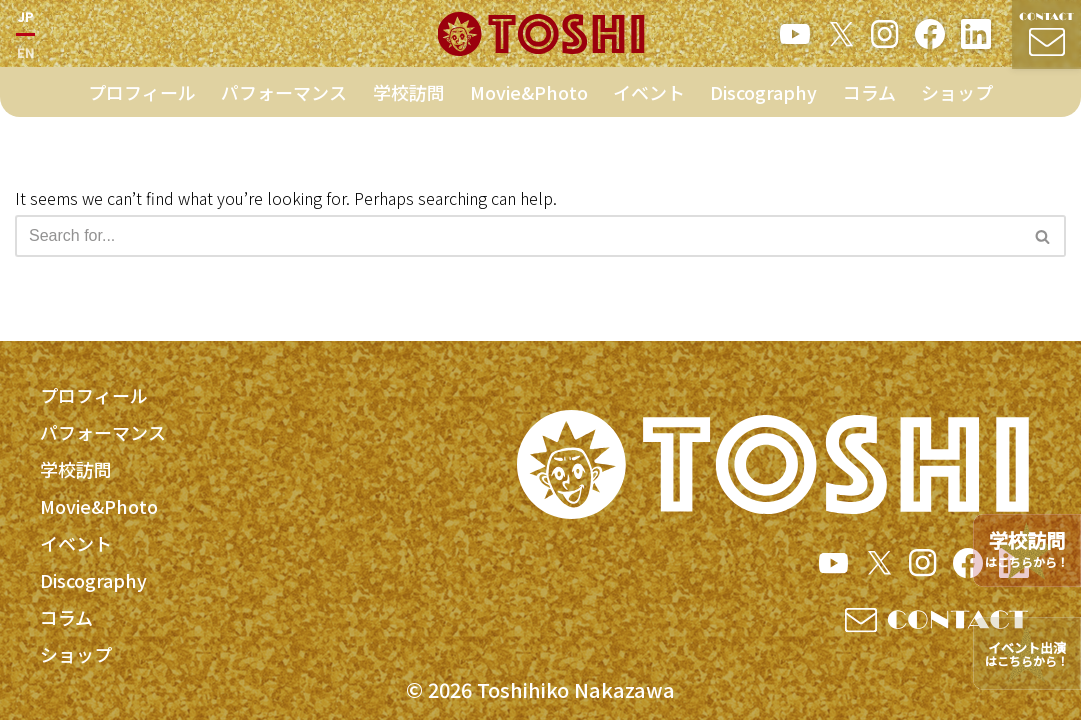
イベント (649, 97)
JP (25, 18)
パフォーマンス (284, 97)
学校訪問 (409, 97)
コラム (869, 97)
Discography (763, 97)
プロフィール (142, 97)
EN (25, 54)
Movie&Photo (529, 97)
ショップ (957, 97)
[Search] (518, 236)
